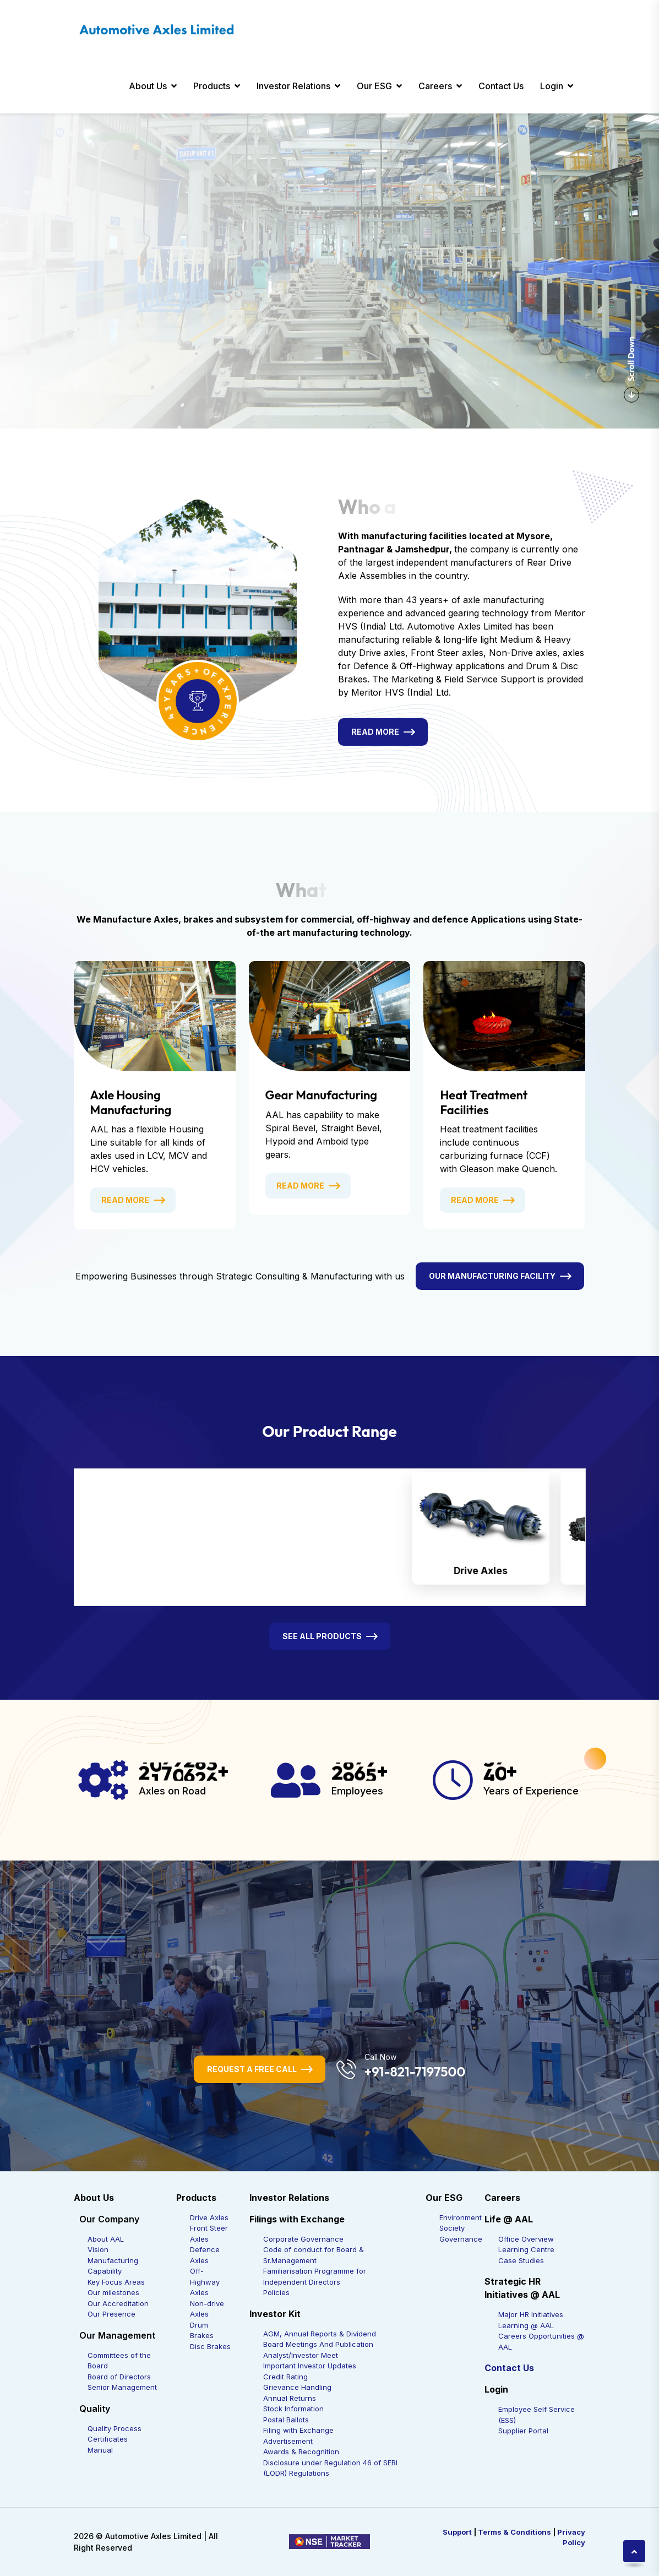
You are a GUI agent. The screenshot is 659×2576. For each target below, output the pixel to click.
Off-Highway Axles (205, 2281)
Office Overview (526, 2239)
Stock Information (293, 2408)
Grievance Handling (297, 2387)
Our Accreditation (118, 2303)
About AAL (106, 2239)
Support (457, 2532)
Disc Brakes (210, 2346)
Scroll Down (631, 370)
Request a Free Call (252, 2069)
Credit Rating (285, 2376)
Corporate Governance (303, 2239)
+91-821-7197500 (414, 2071)
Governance (460, 2239)
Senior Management (122, 2387)
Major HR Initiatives (530, 2314)
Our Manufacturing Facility (492, 1276)
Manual (100, 2449)
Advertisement (288, 2441)
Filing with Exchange (298, 2430)
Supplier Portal (523, 2430)
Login (551, 85)
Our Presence (111, 2313)
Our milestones (113, 2292)
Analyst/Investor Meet (300, 2355)
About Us (148, 85)
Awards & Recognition (301, 2451)
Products (211, 85)
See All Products (322, 1636)
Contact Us (501, 85)
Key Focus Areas (116, 2281)
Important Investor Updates (309, 2365)
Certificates (108, 2438)
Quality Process (114, 2428)
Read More (375, 731)
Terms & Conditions (514, 2532)
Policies (276, 2292)
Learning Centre (526, 2249)
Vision (98, 2249)
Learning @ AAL (526, 2325)
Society (452, 2228)
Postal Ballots (286, 2419)
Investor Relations (293, 85)
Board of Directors (119, 2376)
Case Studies (521, 2260)
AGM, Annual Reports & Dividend (319, 2333)
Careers (435, 85)
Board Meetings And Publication (318, 2344)
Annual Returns (289, 2398)
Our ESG (374, 85)
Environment (460, 2217)
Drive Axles (209, 2217)
